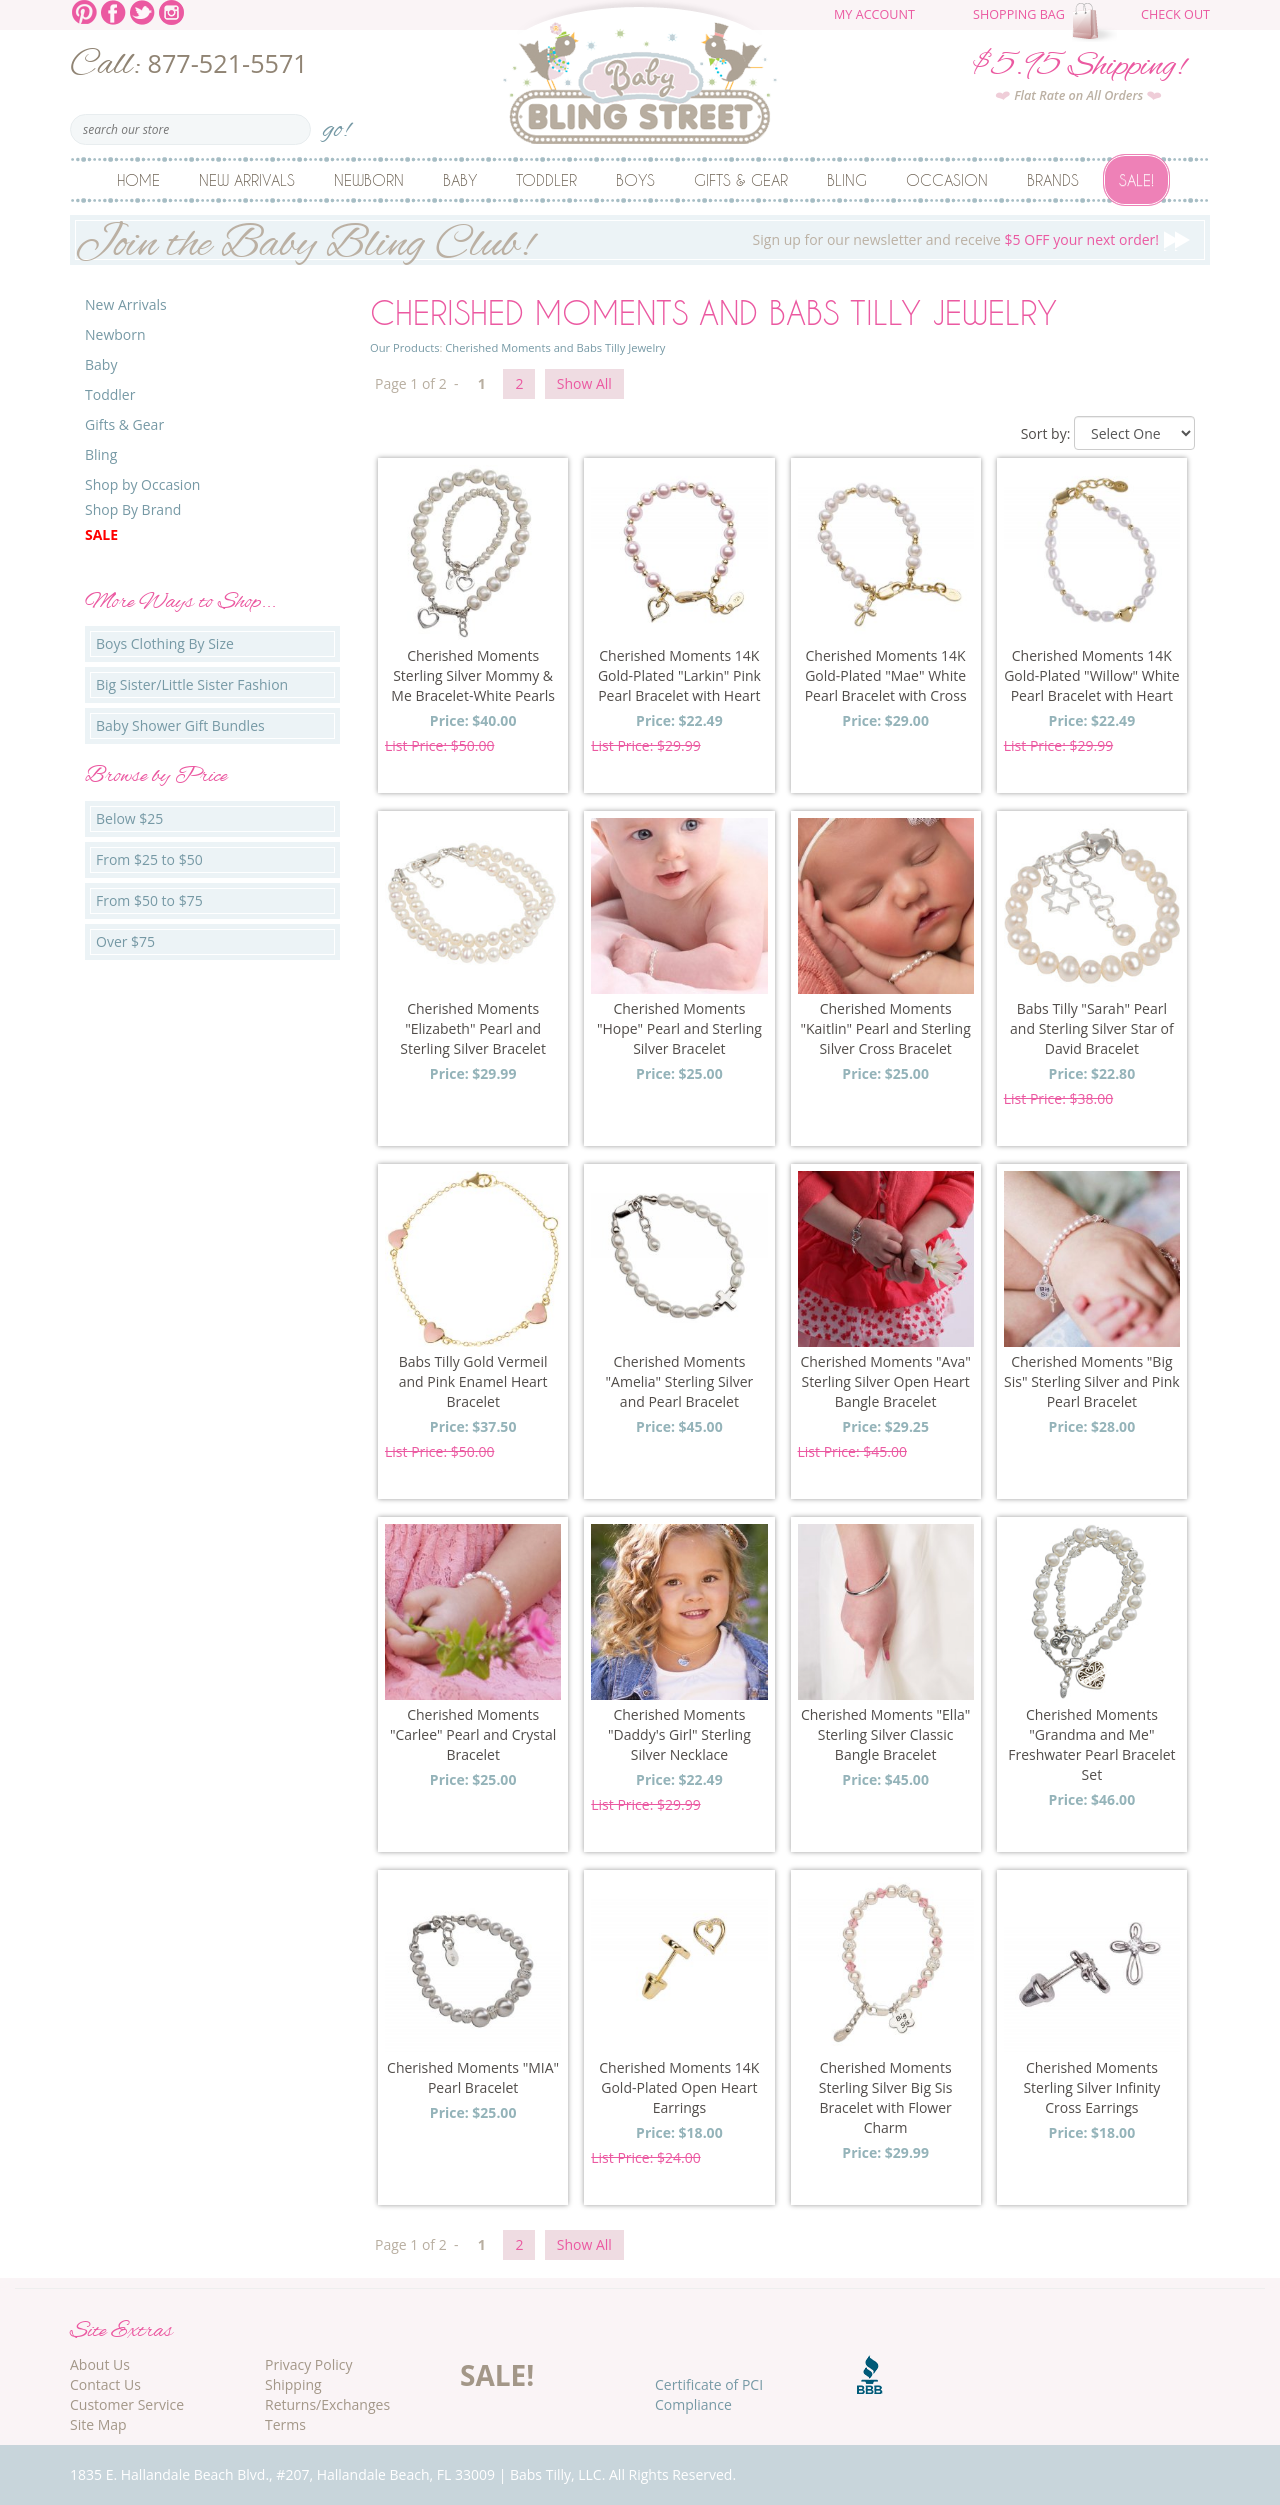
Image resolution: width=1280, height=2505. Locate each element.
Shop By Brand (133, 509)
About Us (100, 2364)
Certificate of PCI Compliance (709, 2394)
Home (138, 180)
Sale (101, 534)
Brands (1053, 180)
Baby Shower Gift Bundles (180, 725)
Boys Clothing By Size (165, 643)
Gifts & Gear (741, 180)
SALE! (497, 2375)
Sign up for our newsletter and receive (640, 240)
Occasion (947, 180)
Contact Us (105, 2384)
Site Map (98, 2424)
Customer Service (127, 2404)
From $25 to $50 (149, 859)
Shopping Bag (1019, 14)
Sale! (1136, 180)
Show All (584, 383)
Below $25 (129, 818)
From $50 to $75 (149, 900)
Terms (285, 2424)
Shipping (293, 2384)
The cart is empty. (1097, 22)
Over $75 (125, 941)
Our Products (404, 347)
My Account (874, 14)
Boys (635, 180)
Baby (460, 180)
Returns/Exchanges (327, 2404)
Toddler (546, 180)
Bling (847, 180)
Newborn (369, 180)
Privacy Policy (308, 2364)
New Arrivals (247, 180)
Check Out (1175, 14)
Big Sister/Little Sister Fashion (192, 684)
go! (336, 123)
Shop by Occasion (142, 484)
